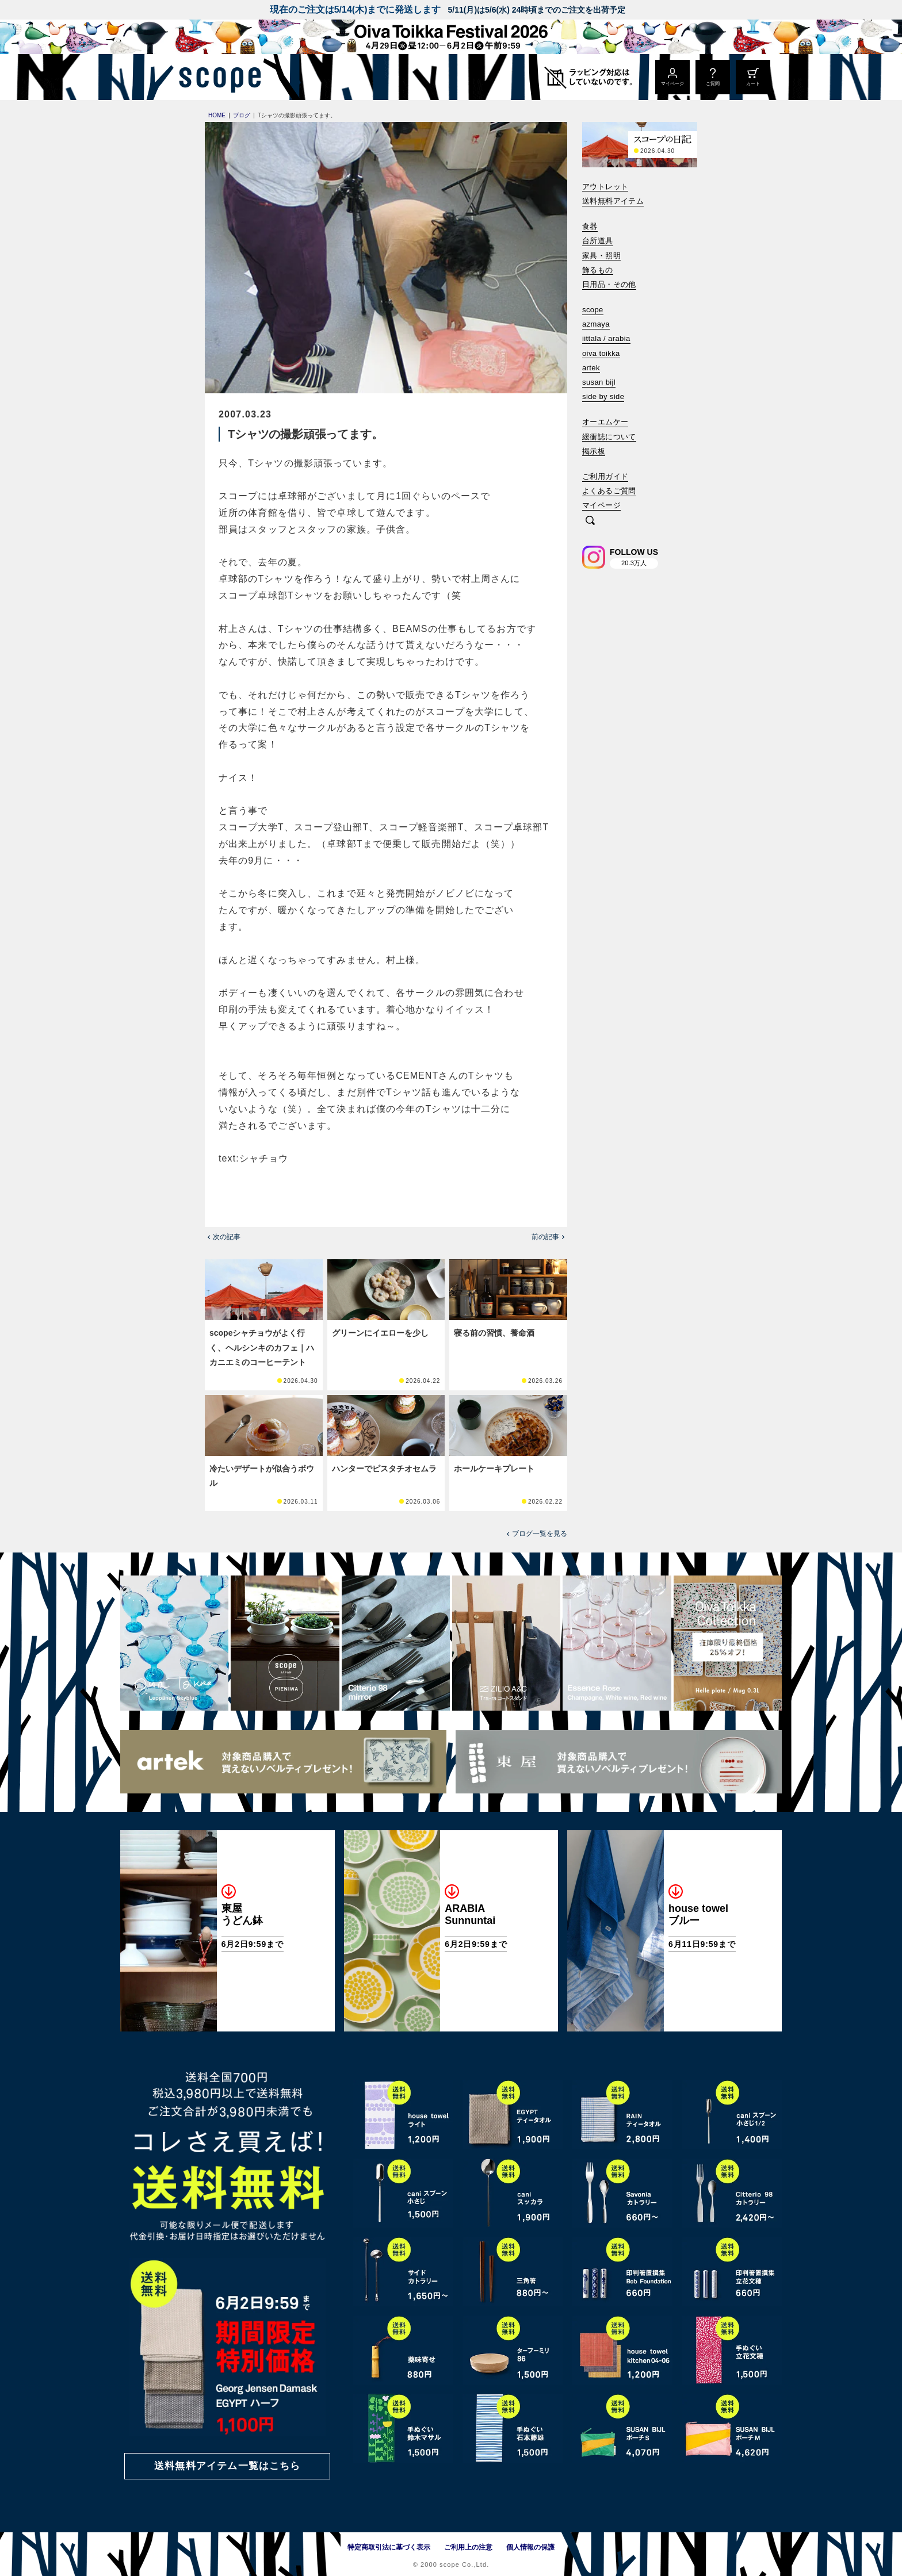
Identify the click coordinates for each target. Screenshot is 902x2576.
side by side (603, 396)
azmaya (596, 324)
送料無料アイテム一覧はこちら (227, 2465)
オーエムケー (605, 421)
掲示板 (593, 451)
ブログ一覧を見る (539, 1533)
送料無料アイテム (613, 201)
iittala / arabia (606, 338)
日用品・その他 (609, 284)
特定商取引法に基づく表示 (388, 2547)
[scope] (216, 77)
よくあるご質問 (609, 490)
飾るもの (597, 270)
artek (591, 367)
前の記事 (545, 1237)
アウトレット (605, 186)
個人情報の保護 (530, 2547)
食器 (590, 226)
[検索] (590, 521)
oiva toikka (601, 353)
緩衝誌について (609, 436)
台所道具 (597, 240)
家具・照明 (601, 255)
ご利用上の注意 (468, 2547)
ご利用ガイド (605, 476)
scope (592, 309)
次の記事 (226, 1237)
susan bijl (599, 382)
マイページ (601, 505)
